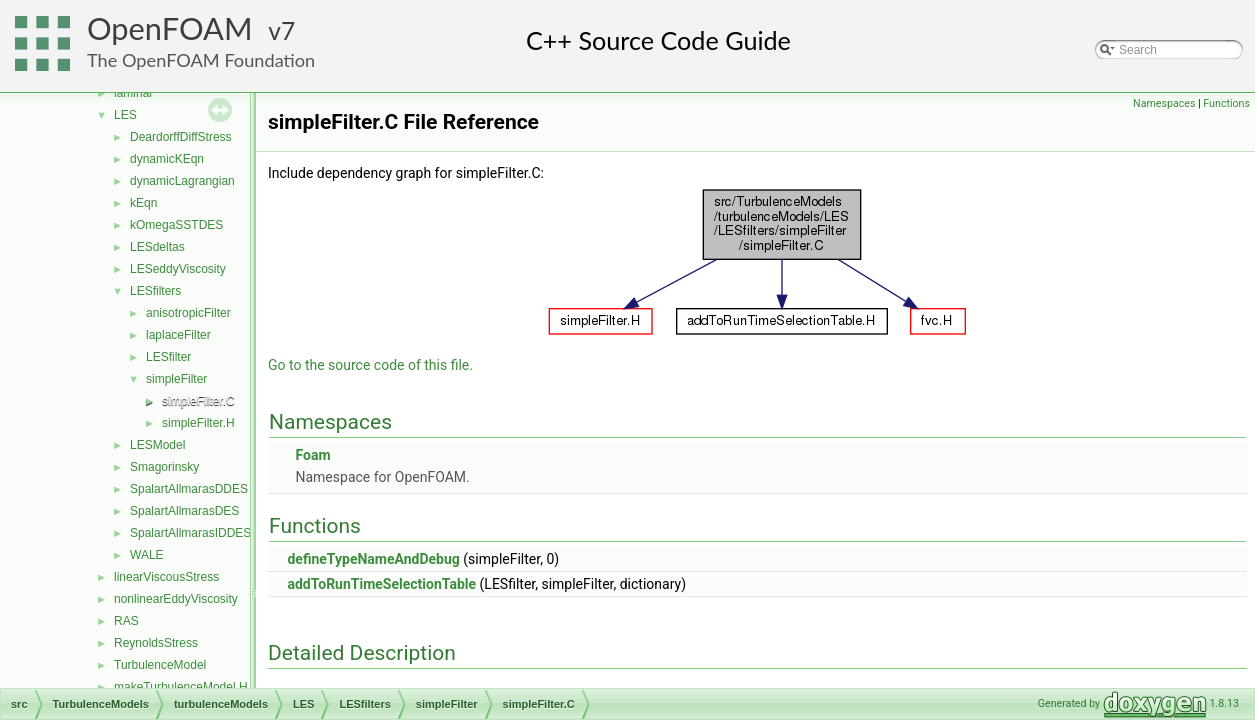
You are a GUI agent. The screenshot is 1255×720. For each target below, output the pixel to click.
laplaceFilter (178, 335)
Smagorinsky (164, 467)
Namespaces (1164, 103)
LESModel (157, 445)
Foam (312, 455)
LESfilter (168, 357)
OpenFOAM (170, 28)
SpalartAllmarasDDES (189, 489)
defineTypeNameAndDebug (373, 559)
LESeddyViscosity (178, 269)
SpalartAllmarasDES (184, 511)
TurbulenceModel (160, 665)
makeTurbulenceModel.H (181, 687)
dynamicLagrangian (182, 181)
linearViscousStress (166, 577)
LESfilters (155, 291)
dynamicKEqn (167, 159)
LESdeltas (157, 247)
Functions (1226, 103)
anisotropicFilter (188, 313)
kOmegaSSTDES (176, 225)
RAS (126, 621)
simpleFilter (176, 379)
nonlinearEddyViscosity (176, 599)
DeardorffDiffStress (181, 137)
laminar (133, 93)
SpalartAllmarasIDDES (190, 533)
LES (125, 115)
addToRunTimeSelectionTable (381, 584)
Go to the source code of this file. (370, 365)
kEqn (143, 203)
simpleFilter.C (198, 401)
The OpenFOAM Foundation (201, 60)
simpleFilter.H (198, 423)
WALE (147, 555)
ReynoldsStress (156, 643)
